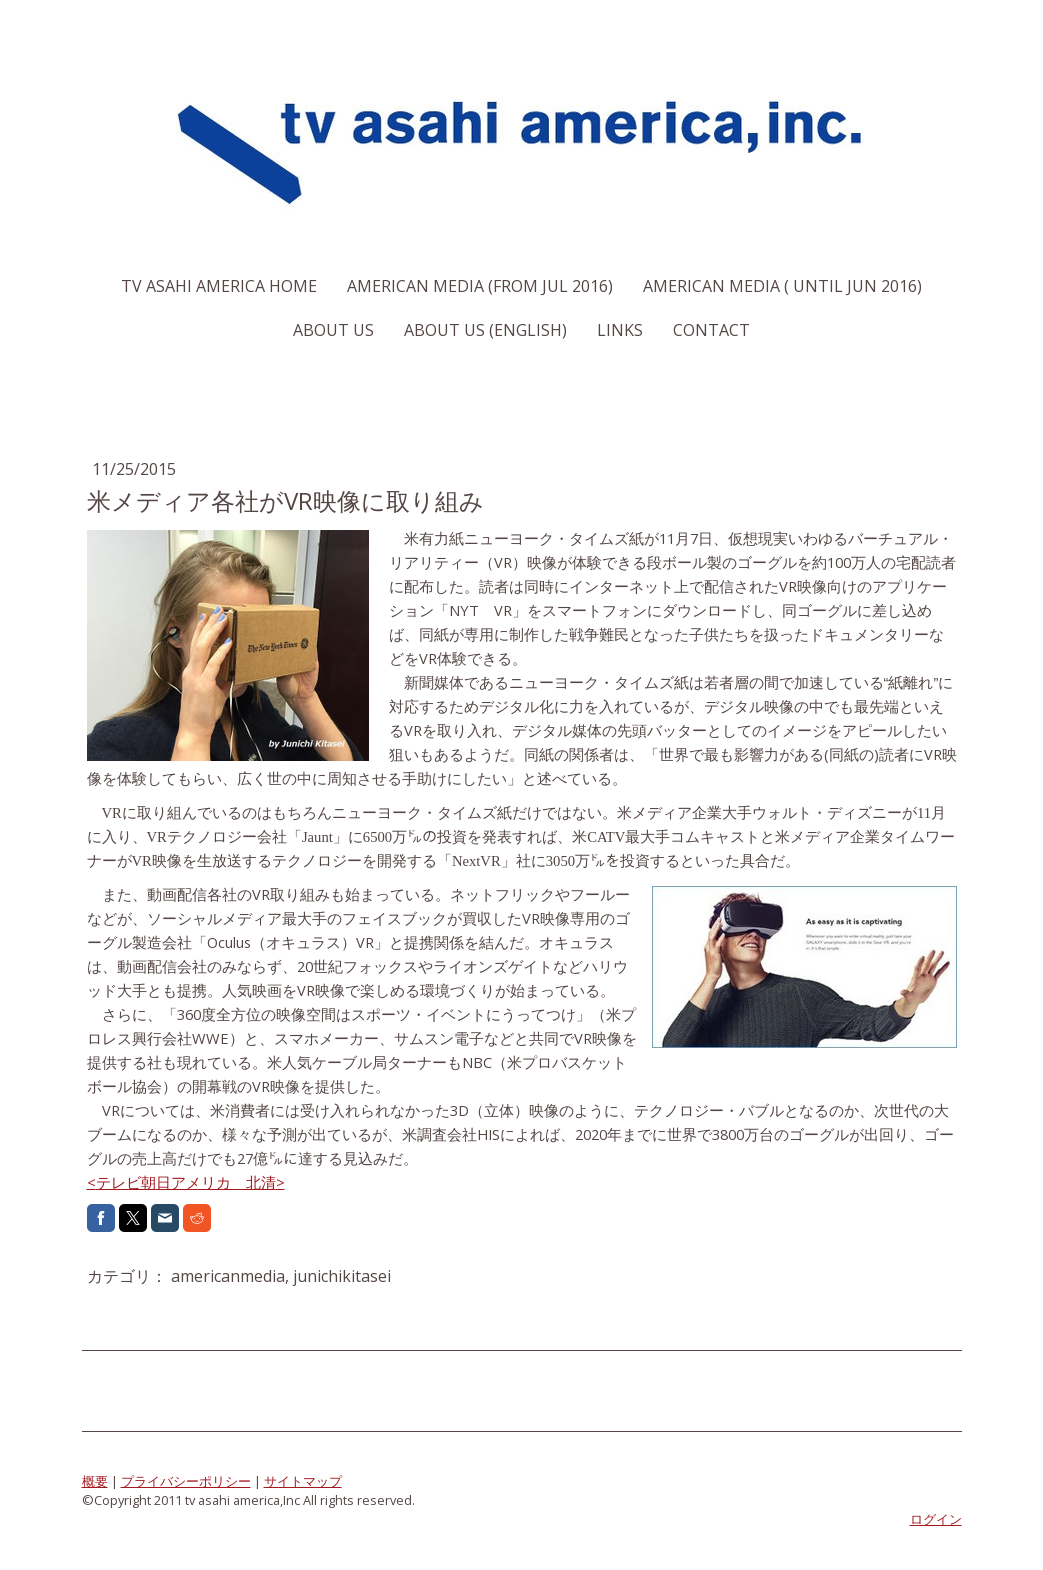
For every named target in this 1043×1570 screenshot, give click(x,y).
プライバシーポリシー (186, 1481)
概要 (95, 1481)
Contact (711, 330)
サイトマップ (303, 1481)
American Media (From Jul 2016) (480, 286)
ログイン (936, 1519)
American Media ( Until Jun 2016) (782, 286)
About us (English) (485, 330)
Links (620, 330)
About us (333, 330)
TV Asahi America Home (219, 286)
